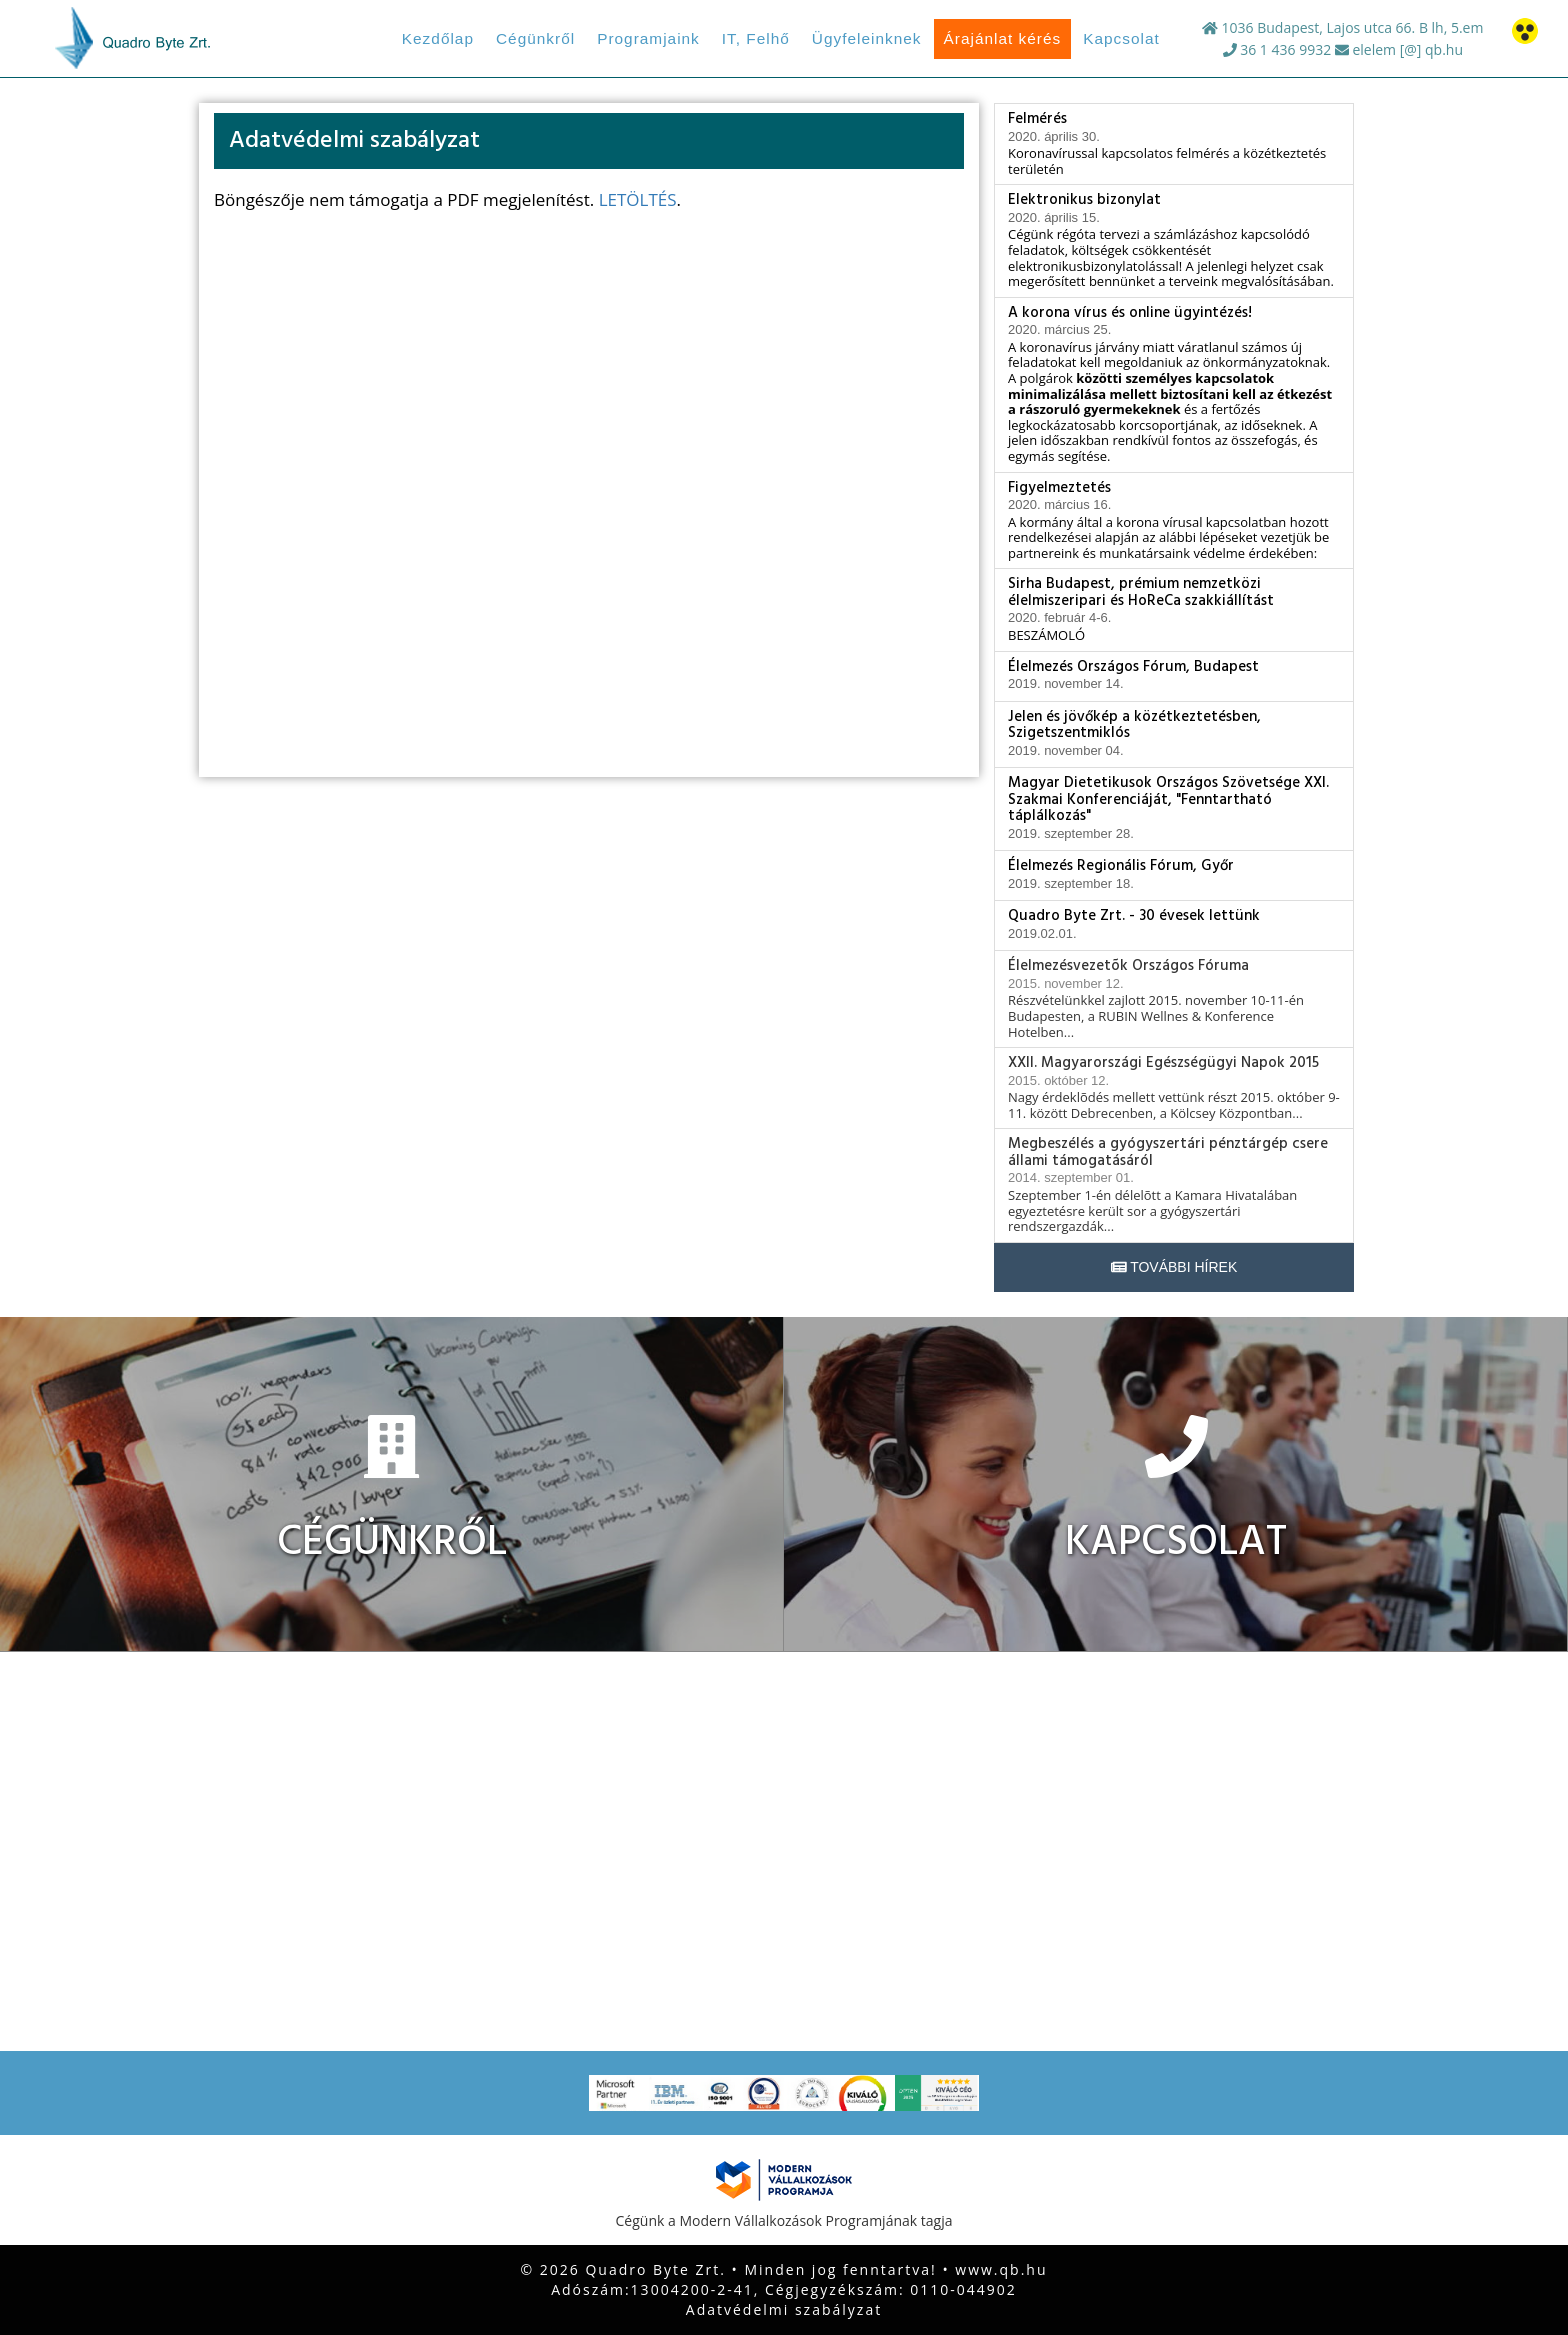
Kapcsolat (1121, 38)
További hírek (1174, 1267)
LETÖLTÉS (638, 199)
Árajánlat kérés (1003, 38)
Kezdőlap (438, 38)
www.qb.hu (1001, 2269)
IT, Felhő (756, 38)
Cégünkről (535, 38)
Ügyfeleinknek (867, 38)
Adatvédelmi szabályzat (784, 2309)
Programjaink (648, 38)
